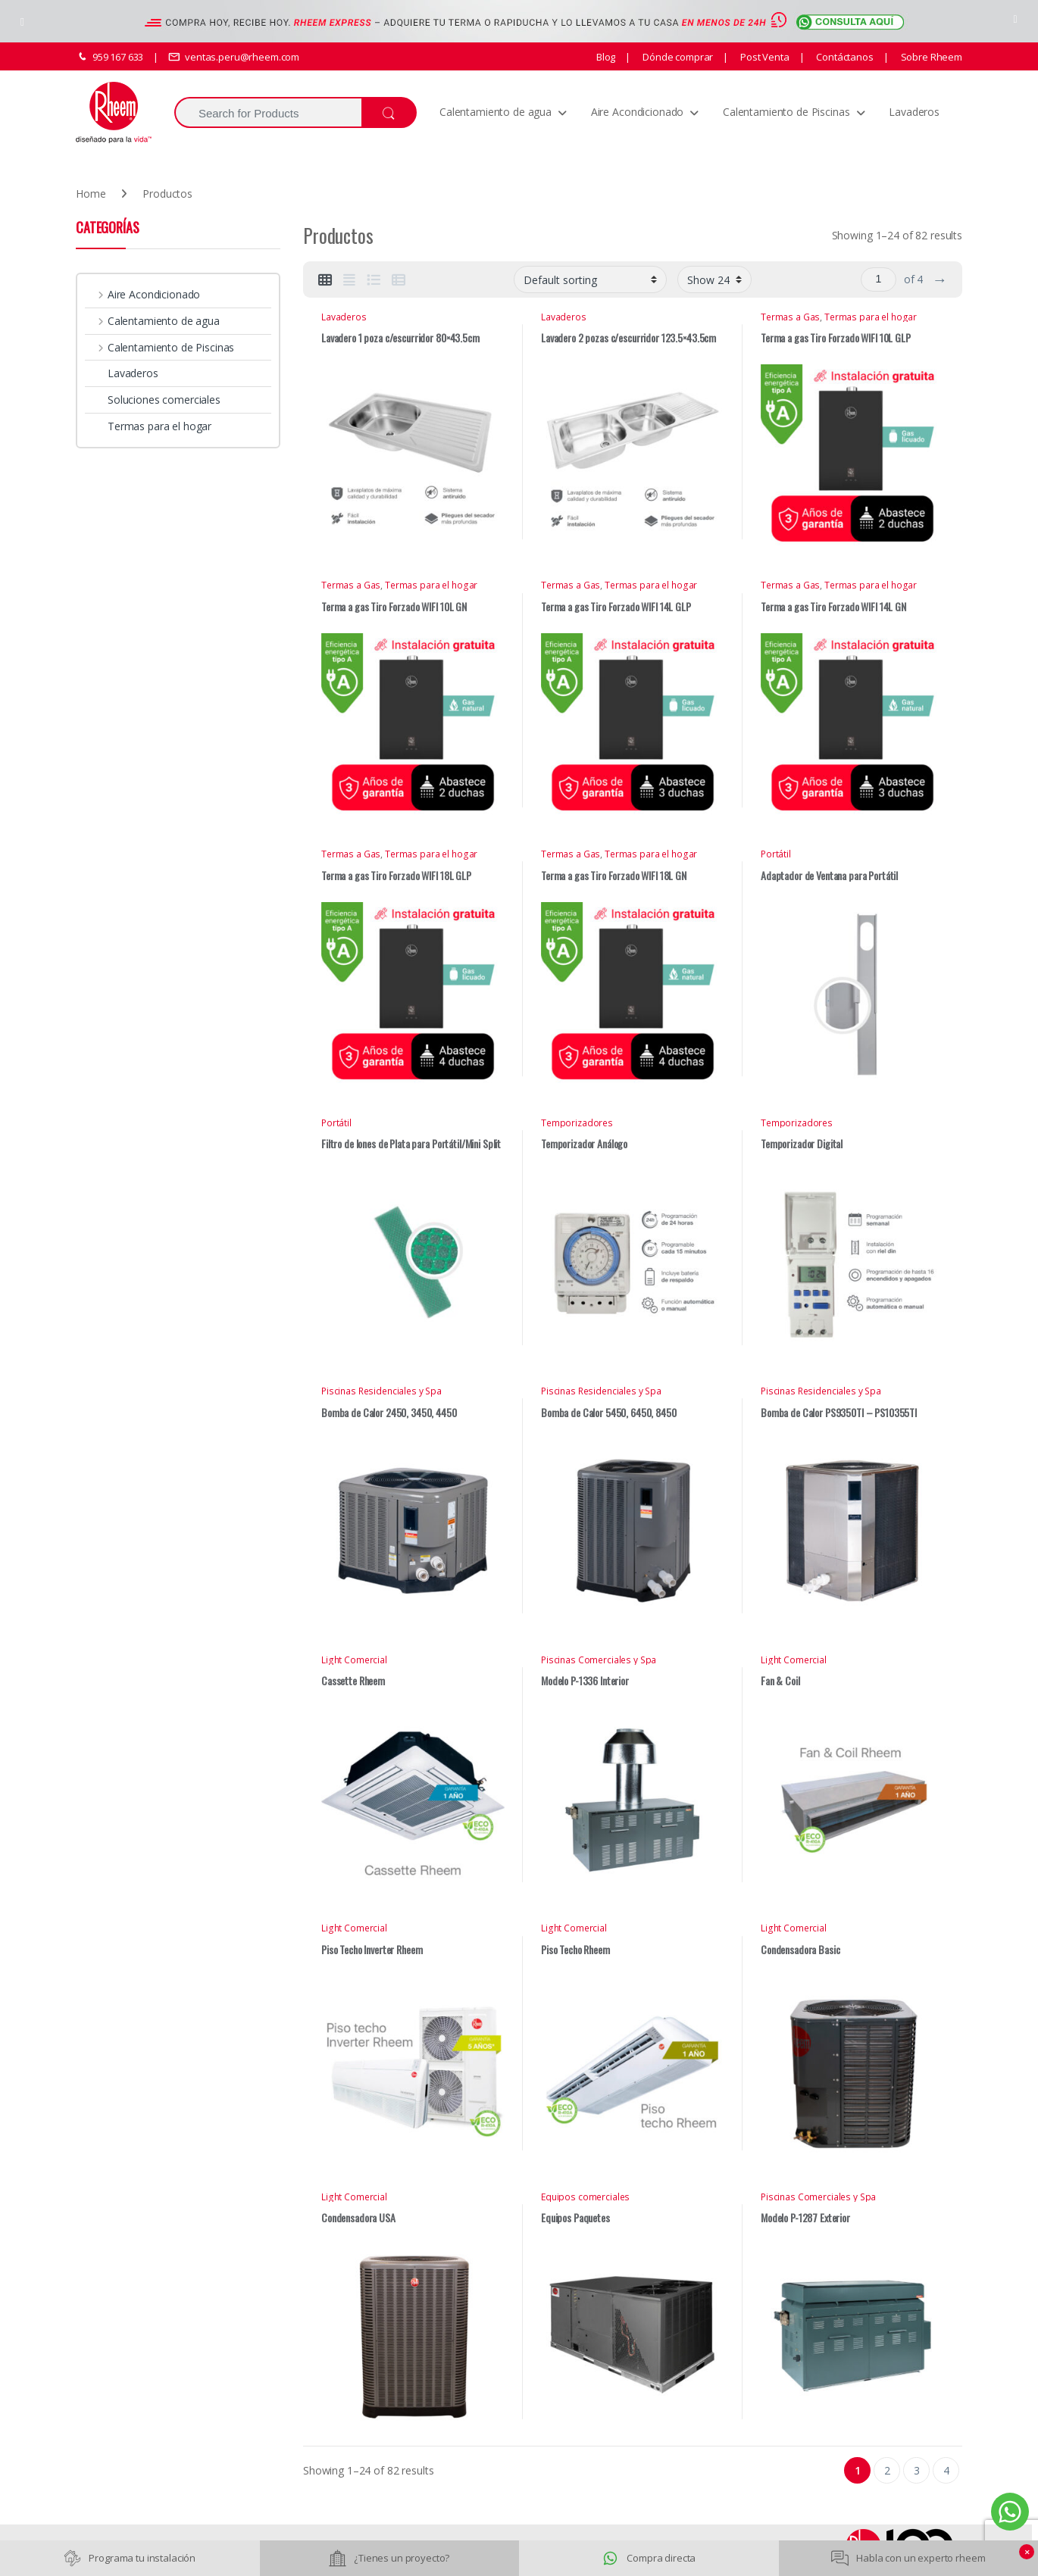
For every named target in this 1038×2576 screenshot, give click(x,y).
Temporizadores (577, 1122)
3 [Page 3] (917, 2470)
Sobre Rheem (930, 57)
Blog (605, 57)
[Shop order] (590, 280)
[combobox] (267, 112)
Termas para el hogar (870, 317)
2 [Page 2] (887, 2470)
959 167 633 (109, 57)
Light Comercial (354, 1659)
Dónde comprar (676, 57)
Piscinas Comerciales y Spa (598, 1659)
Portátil (776, 854)
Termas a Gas (790, 317)
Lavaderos (914, 112)
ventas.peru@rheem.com (233, 57)
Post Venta (763, 57)
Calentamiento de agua (495, 112)
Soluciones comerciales (152, 399)
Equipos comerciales (585, 2196)
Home (90, 193)
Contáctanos (843, 57)
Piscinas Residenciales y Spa (381, 1391)
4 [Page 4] (946, 2470)
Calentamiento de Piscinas (786, 112)
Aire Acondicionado (637, 112)
